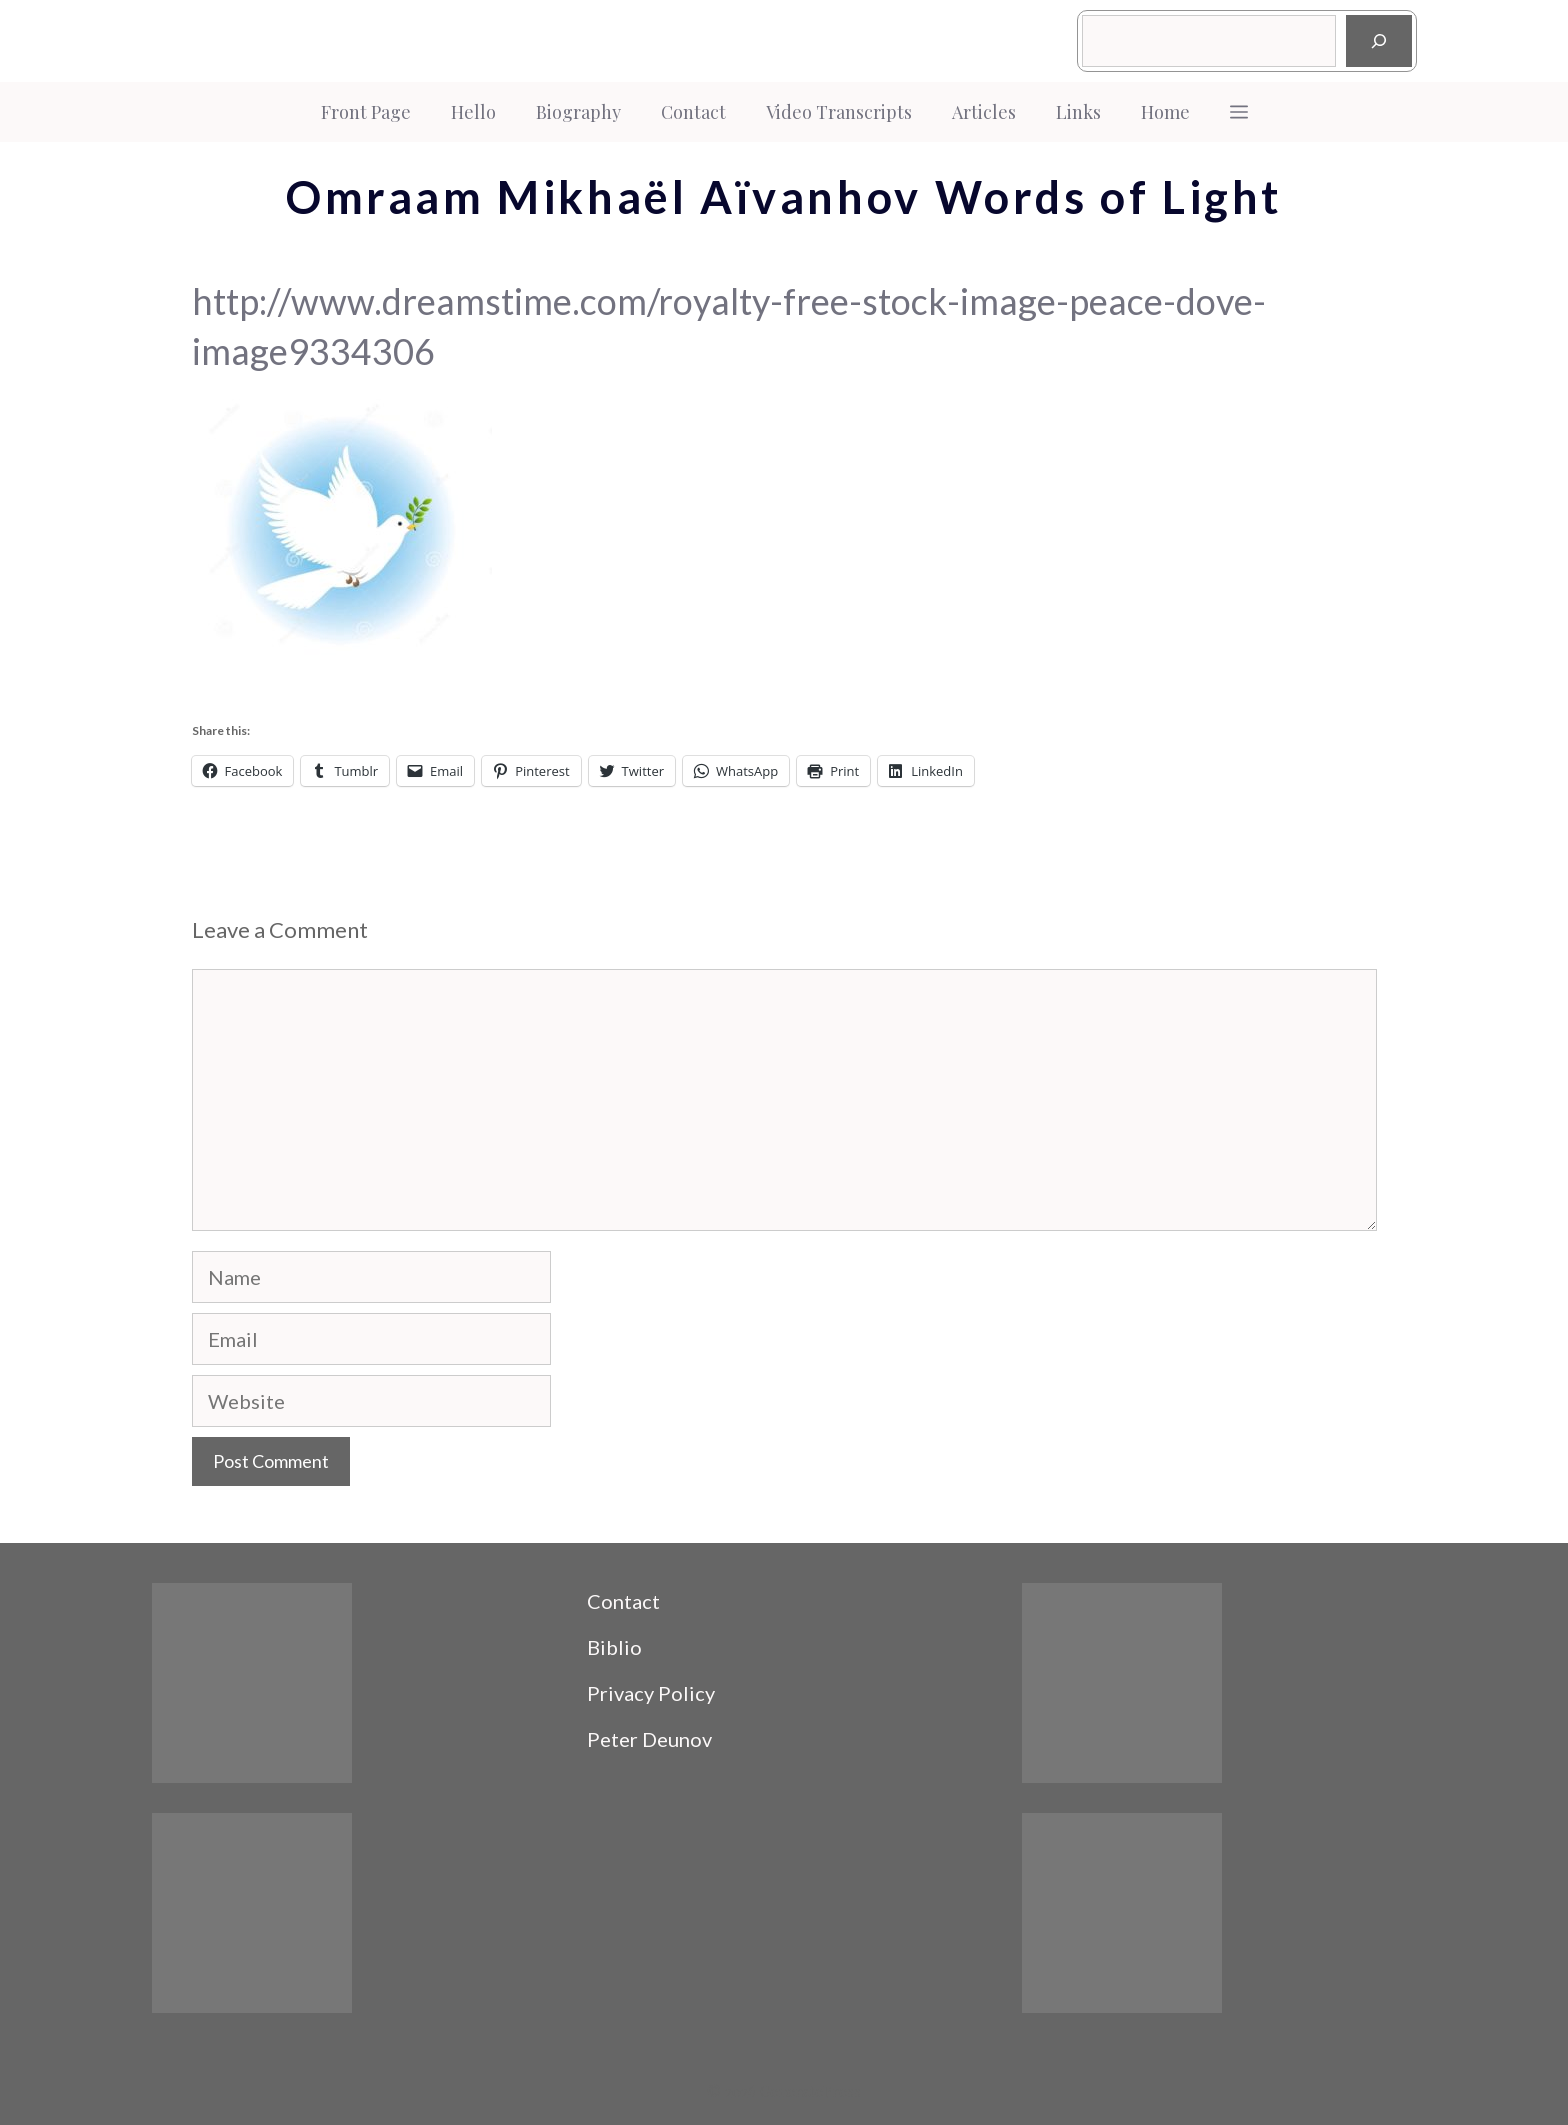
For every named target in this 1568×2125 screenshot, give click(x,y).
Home (1165, 112)
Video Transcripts (839, 112)
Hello (473, 112)
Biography (578, 112)
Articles (984, 112)
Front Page (366, 112)
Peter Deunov (649, 1739)
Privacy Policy (651, 1693)
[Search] (1379, 41)
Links (1078, 112)
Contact (693, 112)
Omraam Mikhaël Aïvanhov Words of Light (784, 197)
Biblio (614, 1647)
